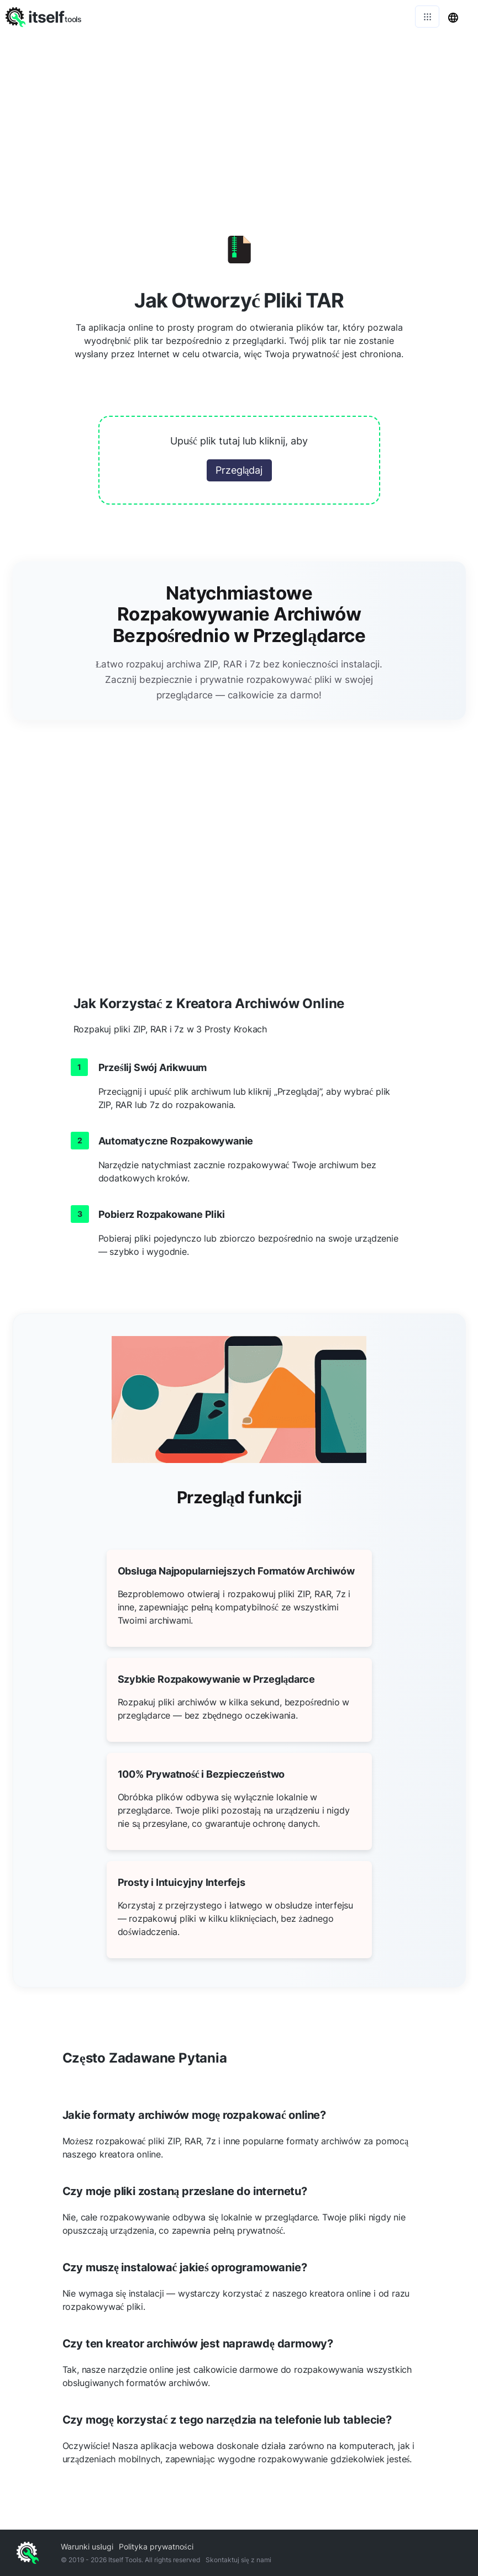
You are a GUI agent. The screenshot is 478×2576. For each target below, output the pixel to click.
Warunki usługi (87, 2546)
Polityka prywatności (156, 2546)
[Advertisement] (239, 116)
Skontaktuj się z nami (238, 2560)
